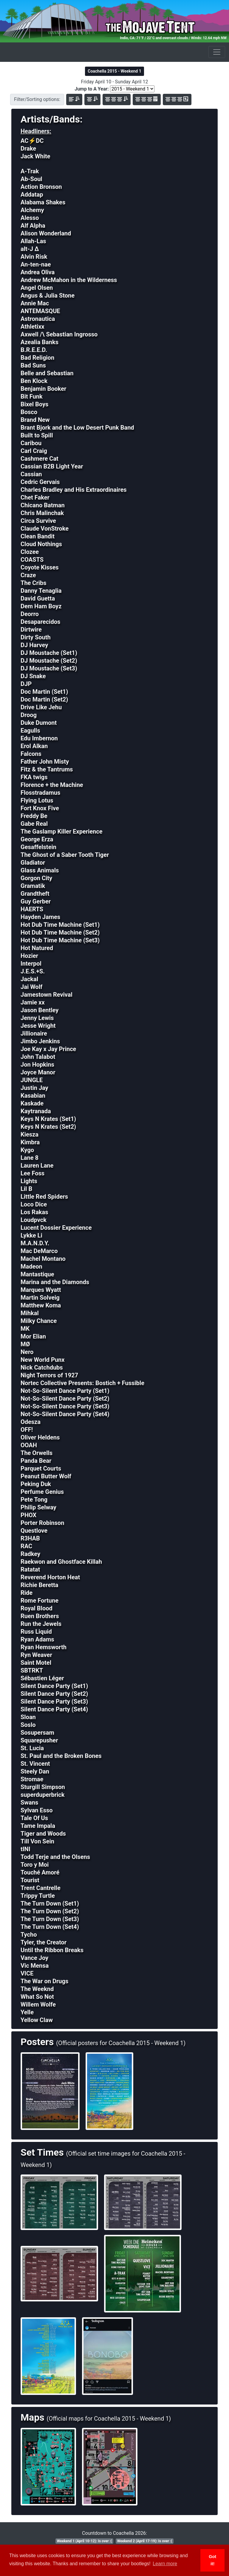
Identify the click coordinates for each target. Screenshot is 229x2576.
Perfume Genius (42, 1491)
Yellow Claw (37, 2020)
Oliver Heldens (40, 1437)
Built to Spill (37, 435)
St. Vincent (35, 1763)
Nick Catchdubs (42, 1367)
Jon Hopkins (37, 1064)
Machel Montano (43, 1258)
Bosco (29, 412)
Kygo (27, 1150)
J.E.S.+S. (33, 971)
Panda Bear (36, 1460)
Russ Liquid (36, 1631)
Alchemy (32, 210)
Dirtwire (31, 629)
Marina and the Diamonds (55, 1282)
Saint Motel (36, 1662)
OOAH (29, 1445)
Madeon (31, 1266)
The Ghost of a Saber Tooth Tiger (65, 854)
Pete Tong (34, 1499)
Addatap (32, 194)
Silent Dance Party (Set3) (54, 1701)
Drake (28, 148)
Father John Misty (45, 761)
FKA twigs (34, 777)
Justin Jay (34, 1087)
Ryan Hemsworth (43, 1647)
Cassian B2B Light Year (52, 466)
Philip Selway (38, 1507)
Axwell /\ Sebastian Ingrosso (59, 334)
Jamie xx (33, 1002)
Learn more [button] (165, 2563)
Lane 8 (29, 1157)
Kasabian (33, 1095)
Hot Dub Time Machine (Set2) (60, 932)
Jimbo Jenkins (40, 1041)
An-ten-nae (36, 264)
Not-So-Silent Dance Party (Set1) (65, 1390)
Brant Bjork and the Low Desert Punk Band (77, 427)
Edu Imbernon (39, 738)
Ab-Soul (31, 179)
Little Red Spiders (44, 1196)
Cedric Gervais (40, 482)
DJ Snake (33, 676)
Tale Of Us (34, 1818)
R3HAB (30, 1538)
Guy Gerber (36, 901)
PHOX (28, 1515)
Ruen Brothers (40, 1616)
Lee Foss (32, 1173)
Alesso (30, 217)
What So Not (37, 1996)
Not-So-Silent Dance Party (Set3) (65, 1406)
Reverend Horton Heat (50, 1577)
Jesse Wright (38, 1025)
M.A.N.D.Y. (35, 1243)
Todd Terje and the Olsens (55, 1856)
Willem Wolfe (38, 2004)
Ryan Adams (37, 1639)
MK (25, 1328)
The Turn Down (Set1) (50, 1903)
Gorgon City (36, 878)
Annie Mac (35, 303)
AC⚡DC (32, 140)
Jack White (35, 156)
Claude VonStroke (45, 528)
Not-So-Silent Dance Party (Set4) (65, 1414)
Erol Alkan (34, 746)
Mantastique (37, 1274)
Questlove (34, 1530)
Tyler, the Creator (43, 1942)
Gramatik (33, 885)
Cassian (31, 474)
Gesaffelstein (38, 847)
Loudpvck (34, 1219)
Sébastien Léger (42, 1678)
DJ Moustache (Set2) (49, 660)
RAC (26, 1546)
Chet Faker (35, 497)
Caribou (31, 443)
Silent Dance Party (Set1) (54, 1686)
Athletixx (32, 326)
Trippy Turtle (38, 1895)
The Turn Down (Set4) (50, 1926)
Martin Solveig (40, 1297)
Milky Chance (39, 1320)
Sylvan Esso (37, 1810)
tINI (25, 1849)
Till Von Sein (37, 1841)
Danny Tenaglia (41, 590)
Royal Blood (36, 1608)
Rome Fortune (39, 1600)
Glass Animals (40, 870)
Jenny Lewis (37, 1017)
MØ (25, 1344)
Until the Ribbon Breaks (52, 1950)
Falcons (31, 753)
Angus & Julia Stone (48, 295)
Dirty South (36, 637)
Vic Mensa (35, 1965)
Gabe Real (34, 823)
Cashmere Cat (39, 458)
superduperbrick (42, 1794)
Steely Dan (35, 1771)
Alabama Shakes (43, 202)
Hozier (29, 955)
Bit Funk (32, 396)
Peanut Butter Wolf (46, 1476)
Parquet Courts (41, 1468)
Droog (29, 715)
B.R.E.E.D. (34, 349)
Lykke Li (31, 1235)
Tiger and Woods (43, 1833)
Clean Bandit (38, 536)
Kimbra (30, 1142)
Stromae (32, 1779)
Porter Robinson (42, 1522)
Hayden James (40, 917)
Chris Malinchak (42, 513)
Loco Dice (34, 1204)
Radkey (30, 1553)
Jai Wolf (31, 986)
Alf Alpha (33, 225)
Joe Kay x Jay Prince (48, 1049)
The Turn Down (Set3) (50, 1919)
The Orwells (36, 1453)
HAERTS (32, 909)
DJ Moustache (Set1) (49, 652)
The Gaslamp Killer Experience (62, 831)
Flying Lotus (37, 800)
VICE (27, 1973)
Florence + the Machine (52, 784)
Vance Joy (34, 1957)
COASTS (32, 559)
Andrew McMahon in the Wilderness (69, 280)
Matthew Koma (41, 1305)
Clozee (30, 551)
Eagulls (30, 730)
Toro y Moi (35, 1864)
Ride (27, 1592)
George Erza (37, 839)
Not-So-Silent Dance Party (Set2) (65, 1398)
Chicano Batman (43, 505)
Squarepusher (39, 1740)
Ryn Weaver (36, 1654)
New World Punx (42, 1359)
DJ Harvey (34, 645)
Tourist (30, 1880)
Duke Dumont (39, 722)
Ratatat (30, 1569)
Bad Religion (37, 357)
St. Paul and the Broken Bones (61, 1755)
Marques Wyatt (41, 1289)
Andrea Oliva (38, 272)
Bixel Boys (34, 404)
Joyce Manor (38, 1072)
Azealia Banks (39, 342)
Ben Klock (34, 381)
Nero (27, 1352)
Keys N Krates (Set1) (48, 1118)
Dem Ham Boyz (41, 606)
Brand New (35, 419)
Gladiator (33, 862)
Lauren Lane (37, 1165)
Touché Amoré (40, 1872)
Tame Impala (38, 1825)
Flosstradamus (40, 792)
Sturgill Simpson (43, 1787)
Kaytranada (36, 1111)
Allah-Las (33, 241)
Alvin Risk (34, 256)
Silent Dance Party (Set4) (54, 1709)
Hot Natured (37, 948)
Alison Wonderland (46, 233)
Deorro (30, 614)
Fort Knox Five (40, 808)
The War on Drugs (44, 1981)
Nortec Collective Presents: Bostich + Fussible (82, 1383)
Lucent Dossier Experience (56, 1227)
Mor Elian (33, 1336)
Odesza (31, 1421)
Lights (29, 1181)
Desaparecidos (40, 621)
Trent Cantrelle (41, 1888)
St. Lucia (32, 1748)
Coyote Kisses (40, 567)
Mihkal (30, 1313)
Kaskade (32, 1103)
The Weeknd (37, 1989)
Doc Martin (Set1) (44, 691)
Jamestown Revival (46, 994)
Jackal (29, 979)
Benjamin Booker (43, 388)
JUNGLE (32, 1080)
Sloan (28, 1717)
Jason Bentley (39, 1010)
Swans (29, 1802)
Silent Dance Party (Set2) (54, 1693)
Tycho (29, 1934)
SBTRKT (32, 1670)
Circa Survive (38, 520)
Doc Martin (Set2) (44, 699)
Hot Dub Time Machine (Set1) (60, 924)
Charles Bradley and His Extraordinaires (73, 489)
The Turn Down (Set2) (50, 1911)
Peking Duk (36, 1484)
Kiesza (29, 1134)
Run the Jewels (41, 1623)
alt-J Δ (30, 248)
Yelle (27, 2012)
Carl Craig (34, 450)
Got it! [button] (212, 2560)
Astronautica (38, 318)
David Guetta (38, 598)
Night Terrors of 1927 (49, 1375)
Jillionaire (34, 1033)
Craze (28, 575)
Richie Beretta (39, 1585)
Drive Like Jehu (41, 707)
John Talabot (38, 1056)
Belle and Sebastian (47, 373)
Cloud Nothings (41, 544)
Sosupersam (37, 1732)
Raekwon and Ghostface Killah (61, 1561)
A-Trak (30, 171)
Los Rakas (34, 1212)
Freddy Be (34, 816)
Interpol (31, 963)
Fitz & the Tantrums (47, 769)
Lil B (26, 1188)
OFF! (27, 1429)
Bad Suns (33, 365)
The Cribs (34, 582)
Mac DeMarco (39, 1251)
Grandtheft (35, 893)
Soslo (28, 1724)
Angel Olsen (37, 287)
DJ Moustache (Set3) (49, 668)
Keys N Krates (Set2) (48, 1126)
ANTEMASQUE (40, 311)
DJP (26, 683)
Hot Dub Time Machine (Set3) (60, 940)
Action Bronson (41, 186)
